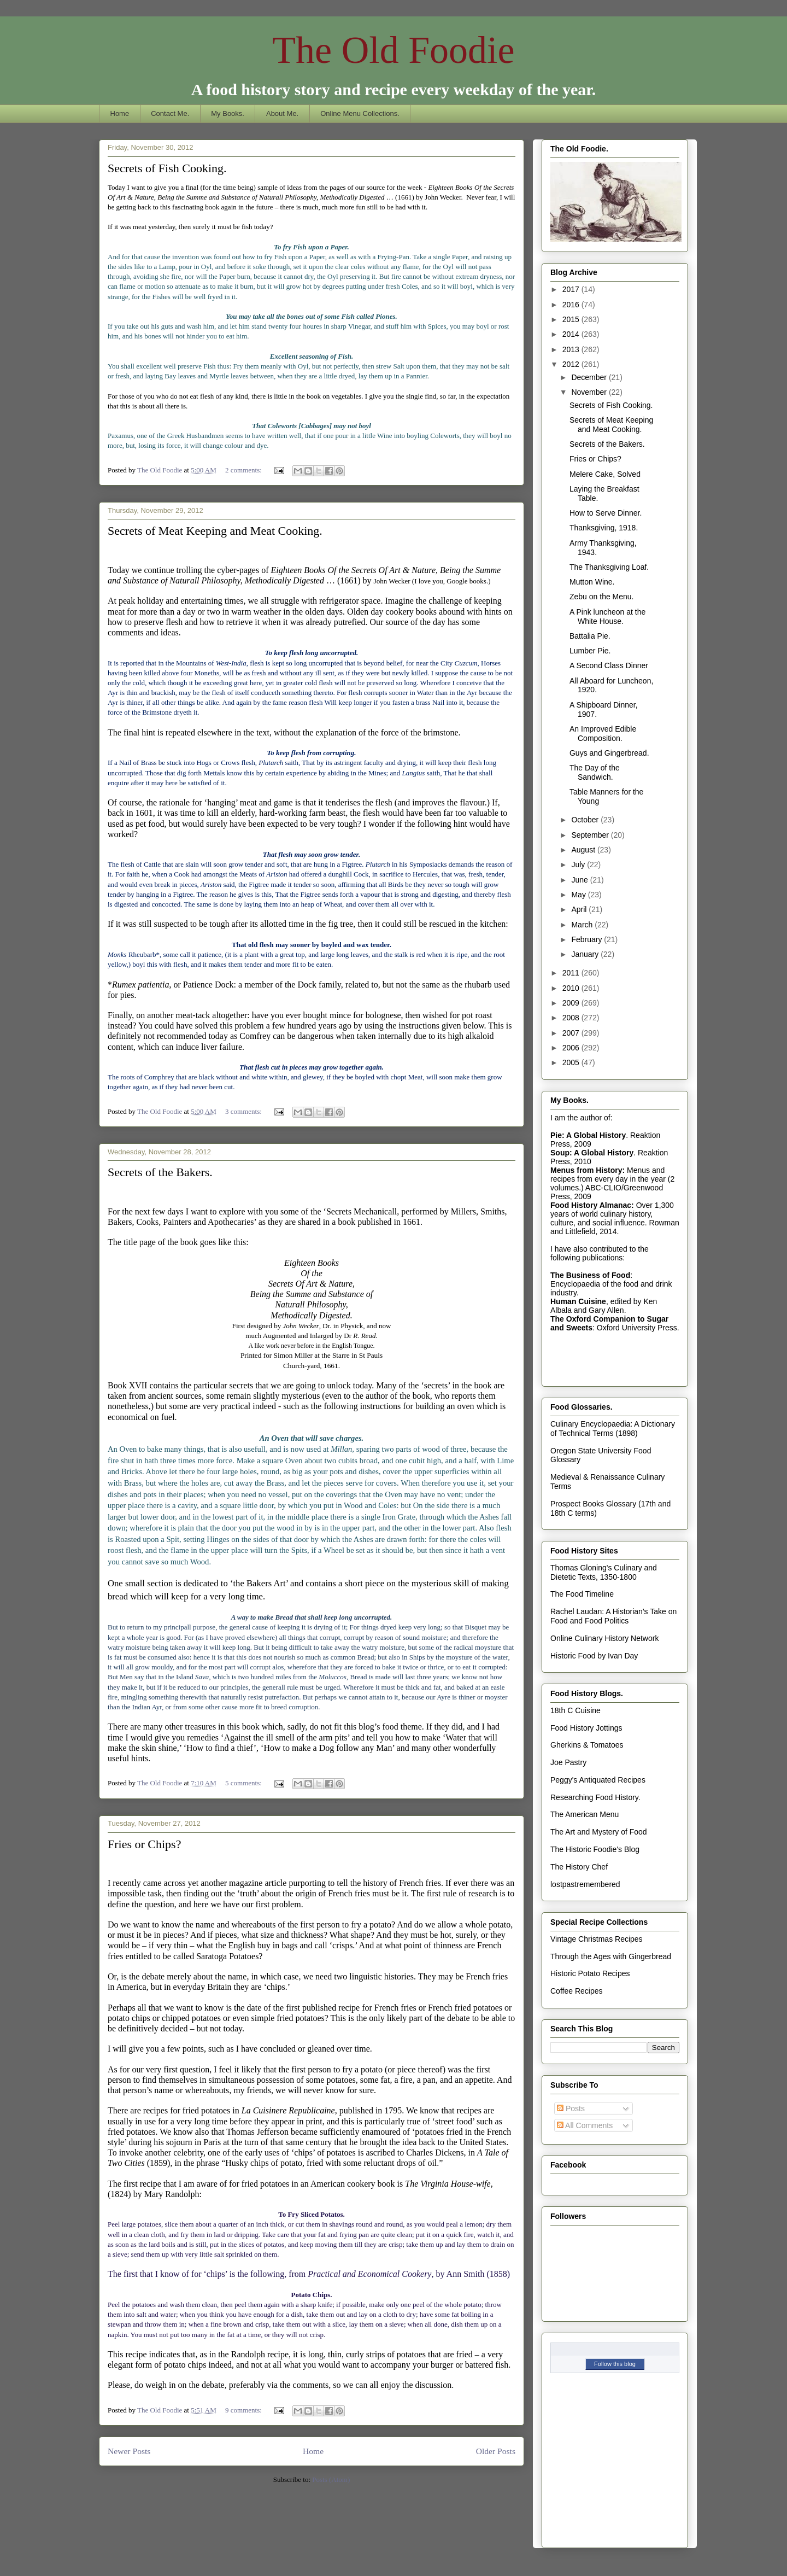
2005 (572, 1062)
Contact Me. (170, 113)
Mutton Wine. (591, 581)
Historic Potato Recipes (590, 1973)
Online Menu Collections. (360, 113)
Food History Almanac (590, 1205)
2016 (572, 304)
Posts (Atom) (331, 2479)
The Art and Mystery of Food (598, 1831)
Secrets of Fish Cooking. (167, 168)
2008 (572, 1017)
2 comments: (244, 470)
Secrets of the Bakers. (160, 1172)
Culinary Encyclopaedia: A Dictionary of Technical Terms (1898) (612, 1429)
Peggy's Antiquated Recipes (597, 1779)
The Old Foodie (393, 50)
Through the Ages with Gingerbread (610, 1956)
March (583, 924)
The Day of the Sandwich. (594, 772)
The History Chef (579, 1866)
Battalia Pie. (589, 636)
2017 (572, 289)
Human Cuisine (578, 1301)
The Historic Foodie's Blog (594, 1849)
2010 (572, 988)
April (580, 909)
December (589, 377)
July (579, 864)
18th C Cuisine (575, 1710)
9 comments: (244, 2410)
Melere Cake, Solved (605, 474)
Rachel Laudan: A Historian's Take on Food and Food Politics (613, 1616)
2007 (572, 1033)
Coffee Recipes (576, 1991)
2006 (572, 1047)
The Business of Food (590, 1275)
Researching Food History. (595, 1797)
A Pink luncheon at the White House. (607, 617)
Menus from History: (587, 1170)
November (589, 392)
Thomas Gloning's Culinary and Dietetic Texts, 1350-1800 (603, 1572)
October (586, 819)
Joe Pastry (568, 1762)
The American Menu (584, 1814)
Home (120, 113)
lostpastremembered (585, 1884)
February (587, 939)
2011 (572, 972)
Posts (571, 2108)
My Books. (227, 113)
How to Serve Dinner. (605, 513)
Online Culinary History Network (604, 1638)
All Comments (585, 2125)
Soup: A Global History (591, 1152)
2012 (572, 364)
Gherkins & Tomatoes (587, 1744)
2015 (572, 319)
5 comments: (244, 1783)
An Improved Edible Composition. (602, 734)
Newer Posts (129, 2451)
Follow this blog (615, 2364)
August (584, 849)
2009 (572, 1002)
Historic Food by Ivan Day (594, 1655)
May (579, 894)
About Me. (282, 113)
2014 (572, 334)
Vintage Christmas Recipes (596, 1939)
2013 (572, 349)
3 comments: (244, 1111)
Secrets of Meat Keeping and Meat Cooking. (215, 531)
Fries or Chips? (144, 1844)
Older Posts (495, 2451)
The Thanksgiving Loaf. (609, 567)
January (586, 954)
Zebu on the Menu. (601, 596)
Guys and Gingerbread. (609, 753)
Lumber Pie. (589, 650)
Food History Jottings (586, 1728)
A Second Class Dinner (608, 665)
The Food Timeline (582, 1594)
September (590, 835)
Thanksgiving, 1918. (603, 527)
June (580, 879)
